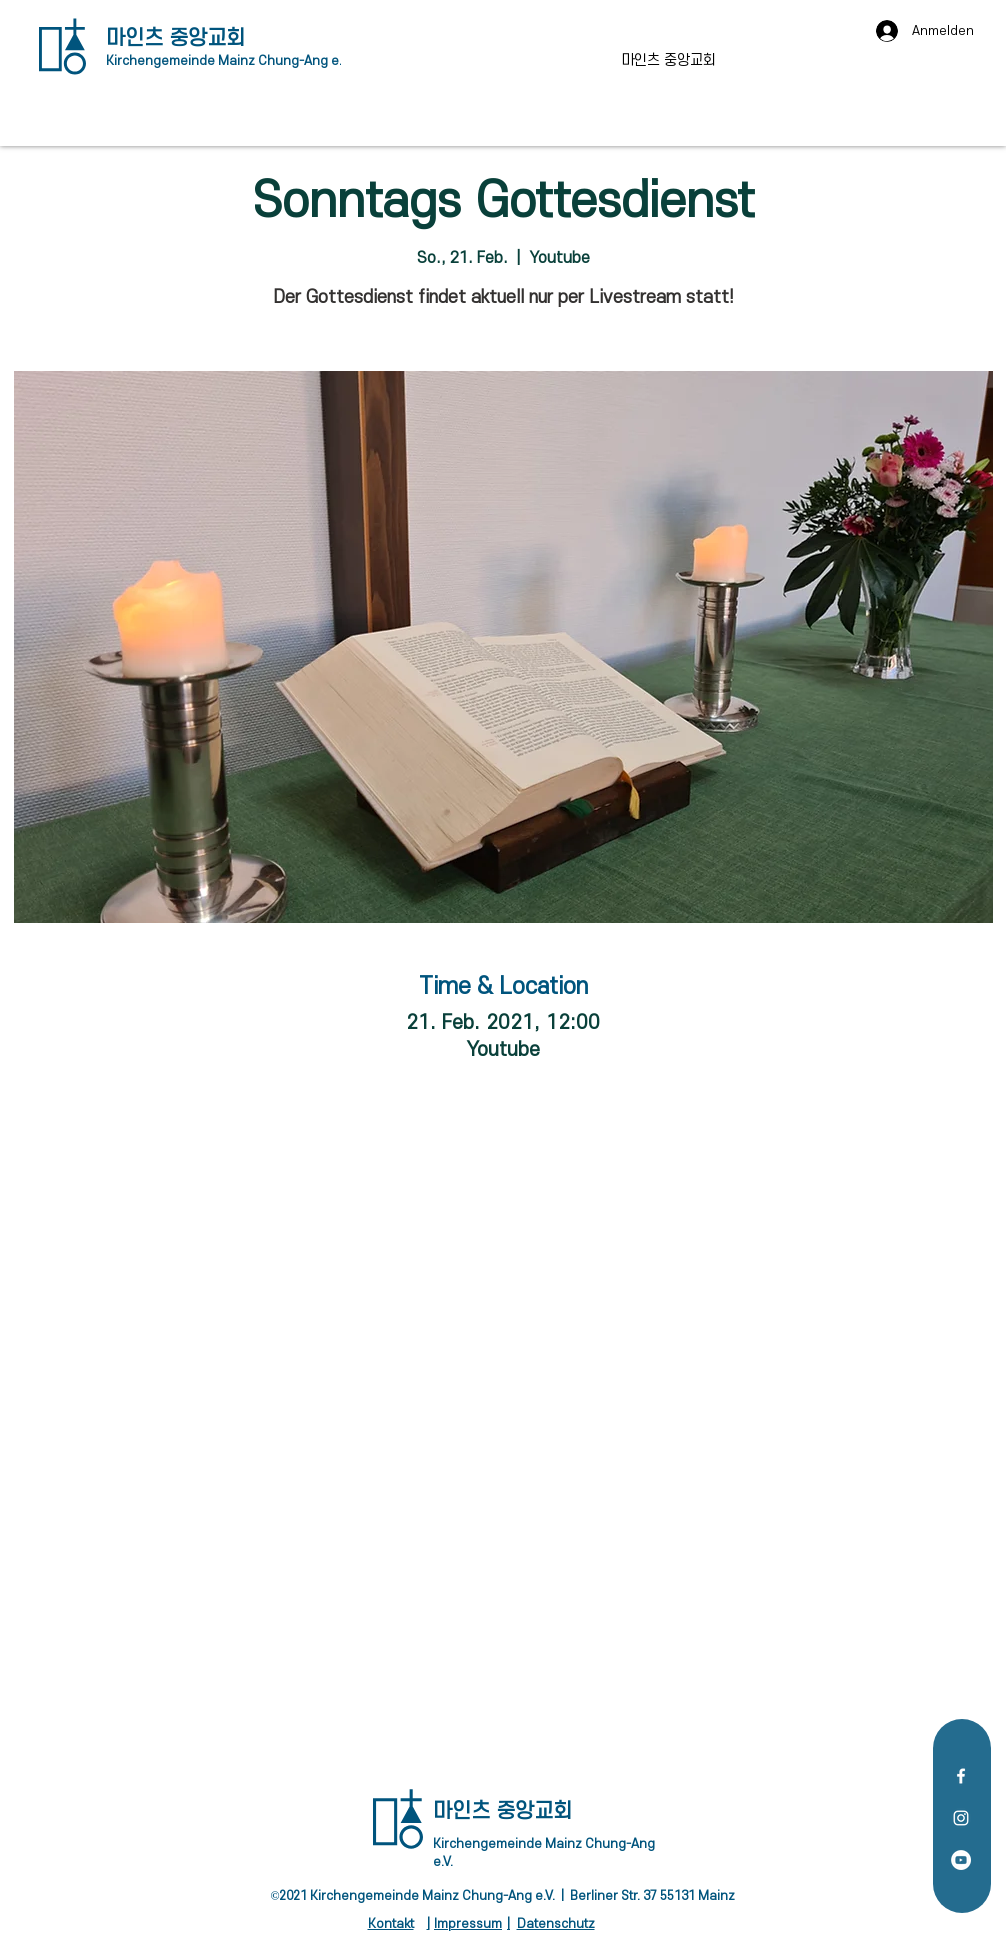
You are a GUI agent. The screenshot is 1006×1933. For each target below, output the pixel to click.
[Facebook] (961, 1776)
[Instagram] (961, 1818)
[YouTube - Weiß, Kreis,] (961, 1860)
